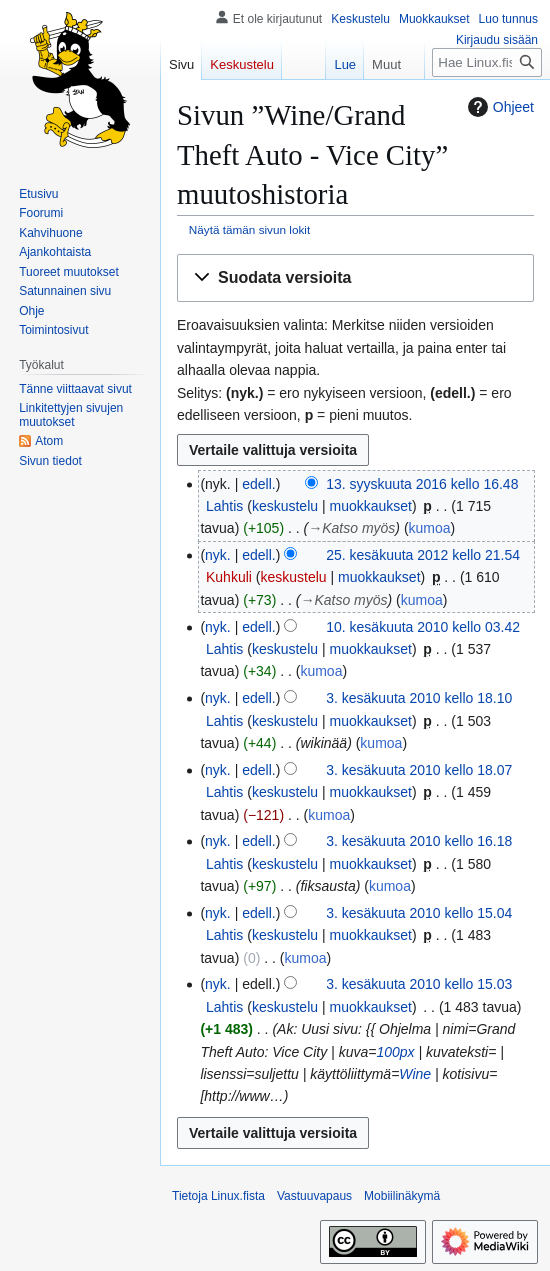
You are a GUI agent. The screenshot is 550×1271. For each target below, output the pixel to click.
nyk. (218, 555)
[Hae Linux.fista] (487, 62)
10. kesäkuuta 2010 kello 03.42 (423, 627)
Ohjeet (498, 107)
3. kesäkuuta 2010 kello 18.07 (419, 770)
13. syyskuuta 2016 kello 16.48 (422, 484)
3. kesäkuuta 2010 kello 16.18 (419, 841)
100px (395, 1052)
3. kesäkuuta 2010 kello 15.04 (419, 913)
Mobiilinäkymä (402, 1196)
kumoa (430, 528)
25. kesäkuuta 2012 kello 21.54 (423, 555)
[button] (355, 278)
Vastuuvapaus (314, 1196)
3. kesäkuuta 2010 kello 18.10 (419, 698)
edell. (258, 484)
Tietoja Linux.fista (218, 1196)
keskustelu (285, 506)
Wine (415, 1074)
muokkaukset (370, 506)
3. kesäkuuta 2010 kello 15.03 (419, 984)
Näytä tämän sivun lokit (249, 229)
